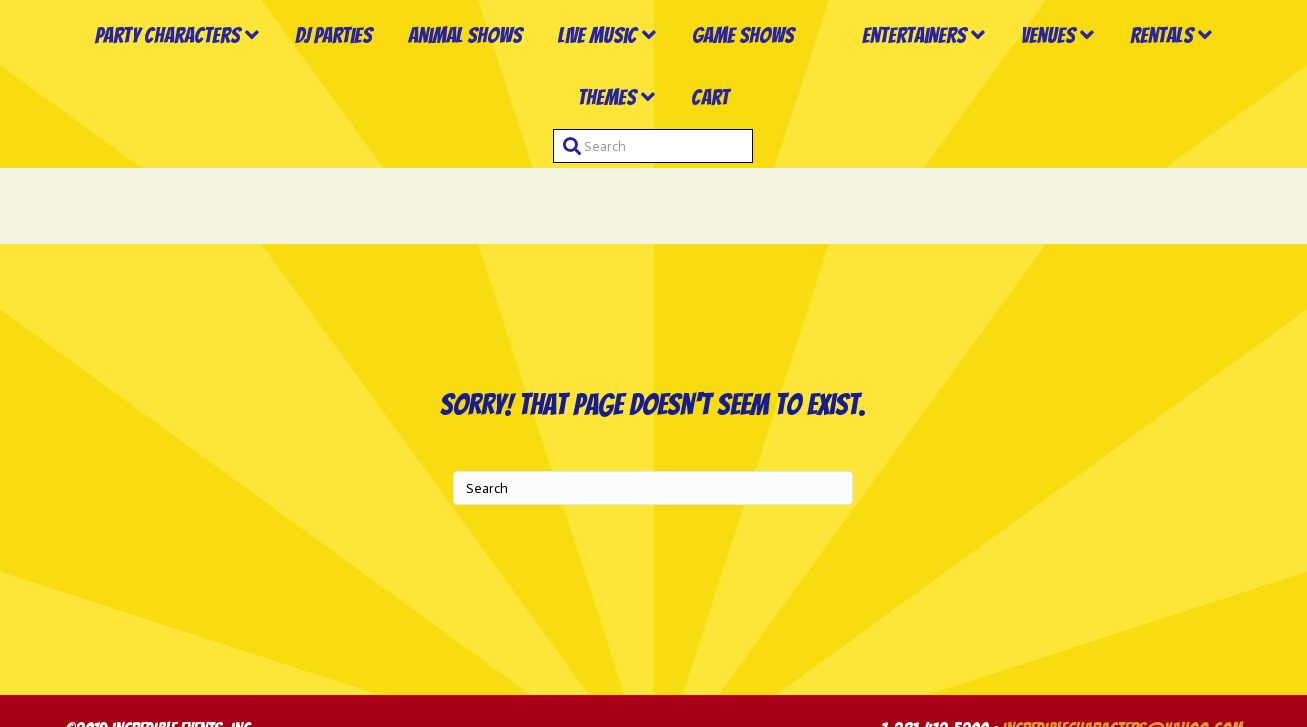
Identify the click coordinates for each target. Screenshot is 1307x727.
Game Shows (727, 74)
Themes (666, 173)
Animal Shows (449, 74)
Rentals (550, 173)
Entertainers (1048, 74)
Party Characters (151, 74)
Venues (1182, 74)
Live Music (581, 74)
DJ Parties (317, 74)
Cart (769, 173)
